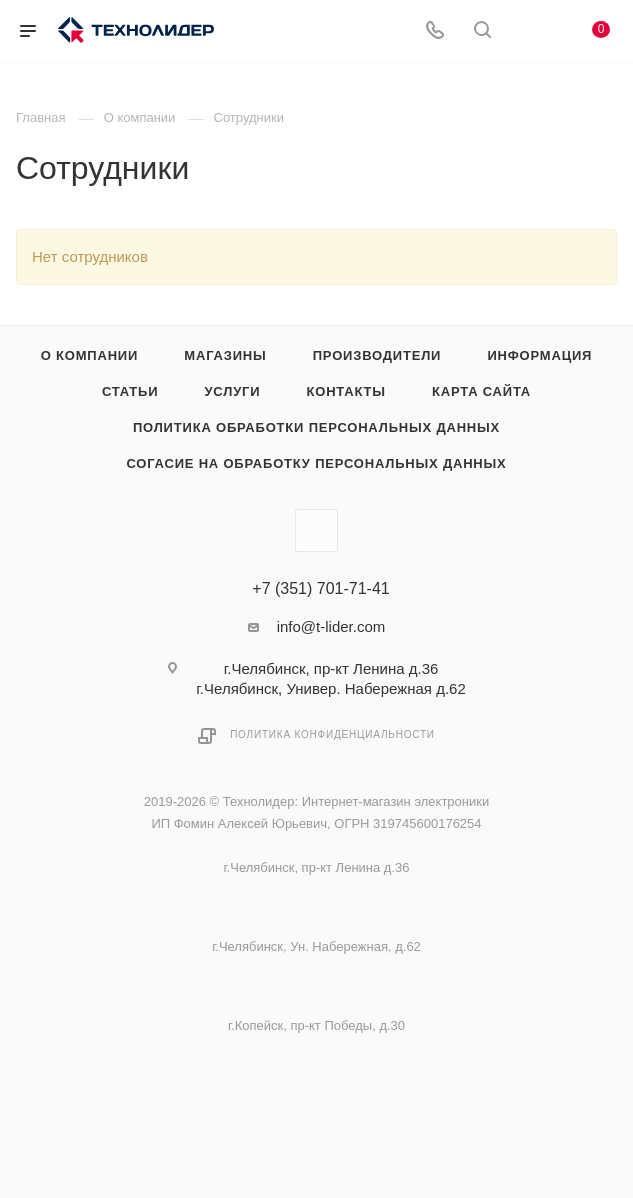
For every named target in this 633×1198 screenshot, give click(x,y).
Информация (539, 355)
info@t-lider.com (331, 626)
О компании (89, 355)
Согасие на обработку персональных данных (316, 463)
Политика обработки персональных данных (316, 427)
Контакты (346, 391)
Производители (377, 355)
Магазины (225, 355)
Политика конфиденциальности (332, 734)
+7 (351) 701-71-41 (320, 589)
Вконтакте (316, 530)
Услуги (232, 391)
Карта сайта (481, 391)
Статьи (130, 391)
